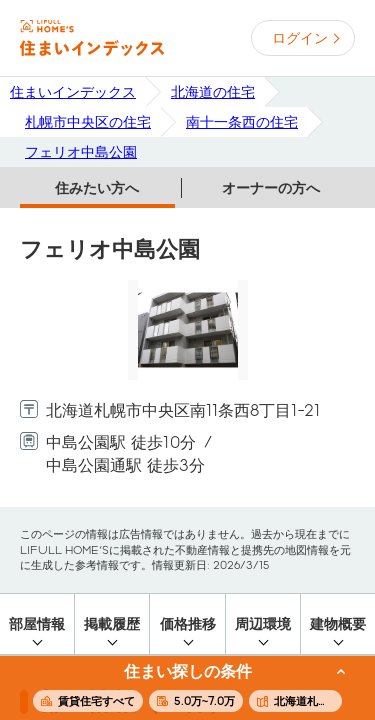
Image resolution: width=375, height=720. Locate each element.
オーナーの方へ (271, 188)
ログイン (300, 38)
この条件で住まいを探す (176, 689)
